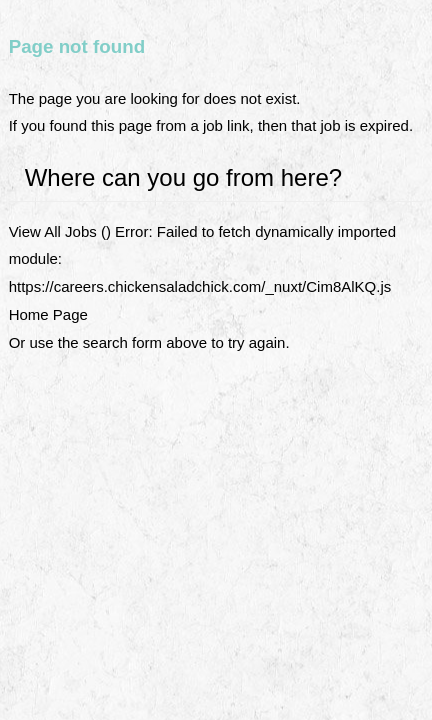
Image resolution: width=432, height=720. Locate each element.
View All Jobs (53, 231)
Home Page (48, 314)
